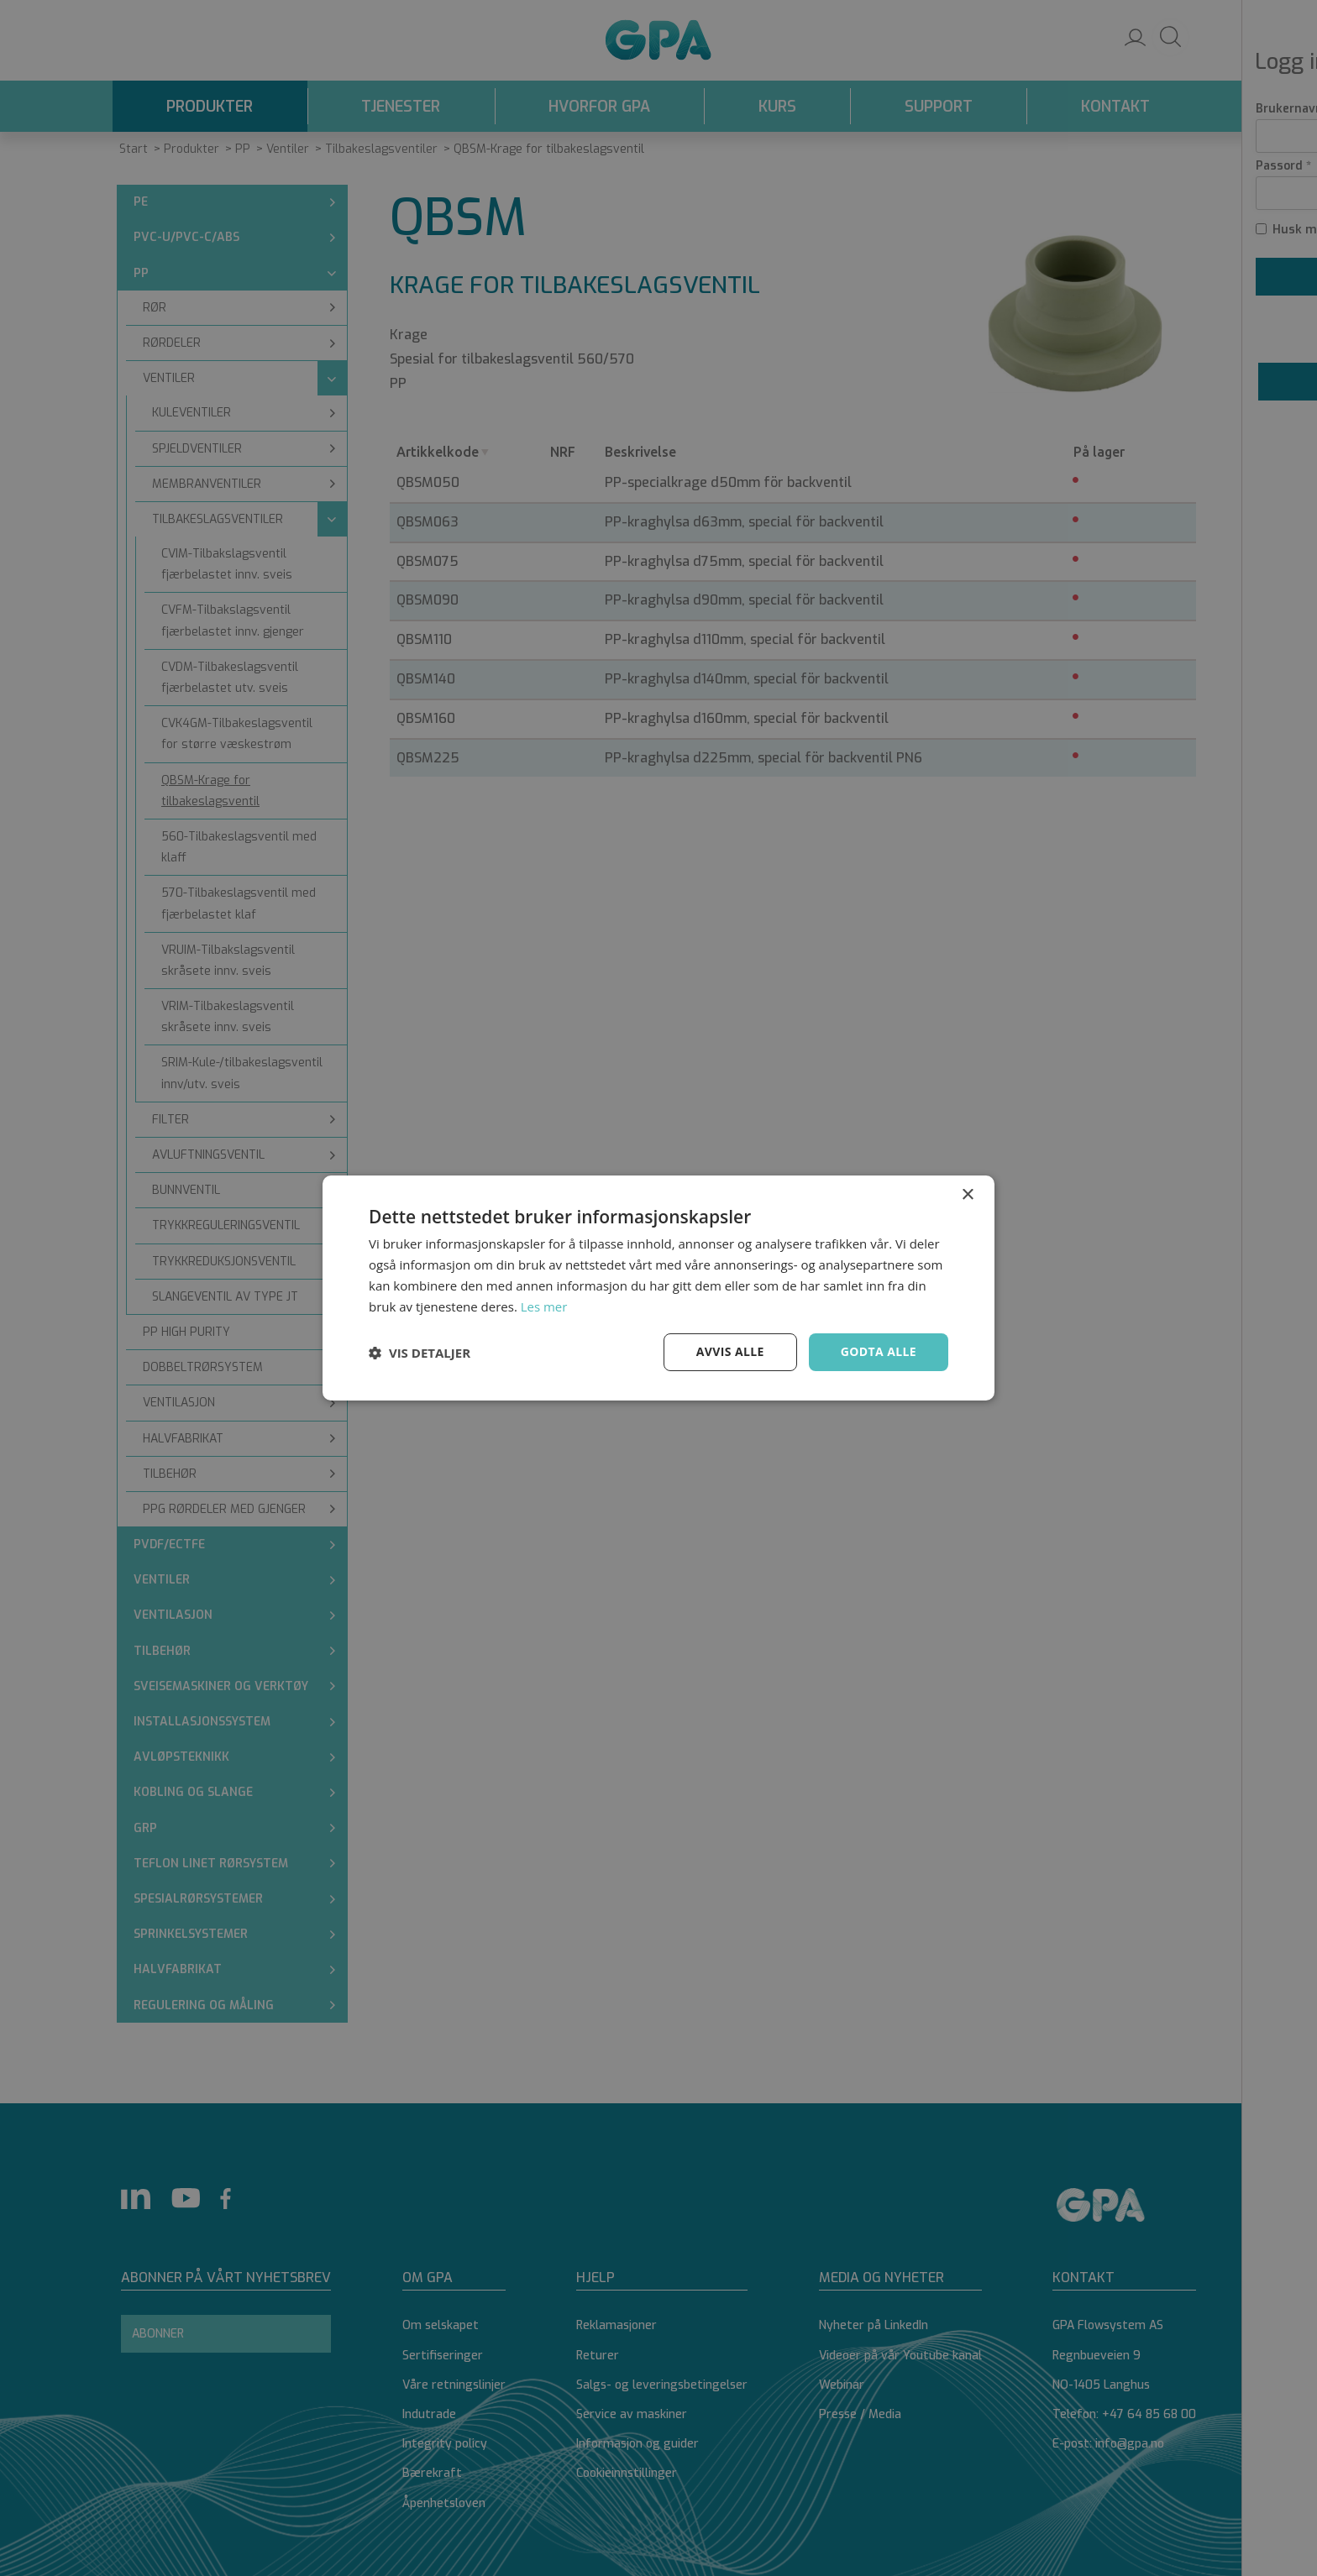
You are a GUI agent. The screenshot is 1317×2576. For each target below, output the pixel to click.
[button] (419, 1352)
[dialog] (658, 1288)
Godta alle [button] (878, 1351)
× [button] (967, 1195)
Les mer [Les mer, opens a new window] (544, 1306)
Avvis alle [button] (729, 1351)
